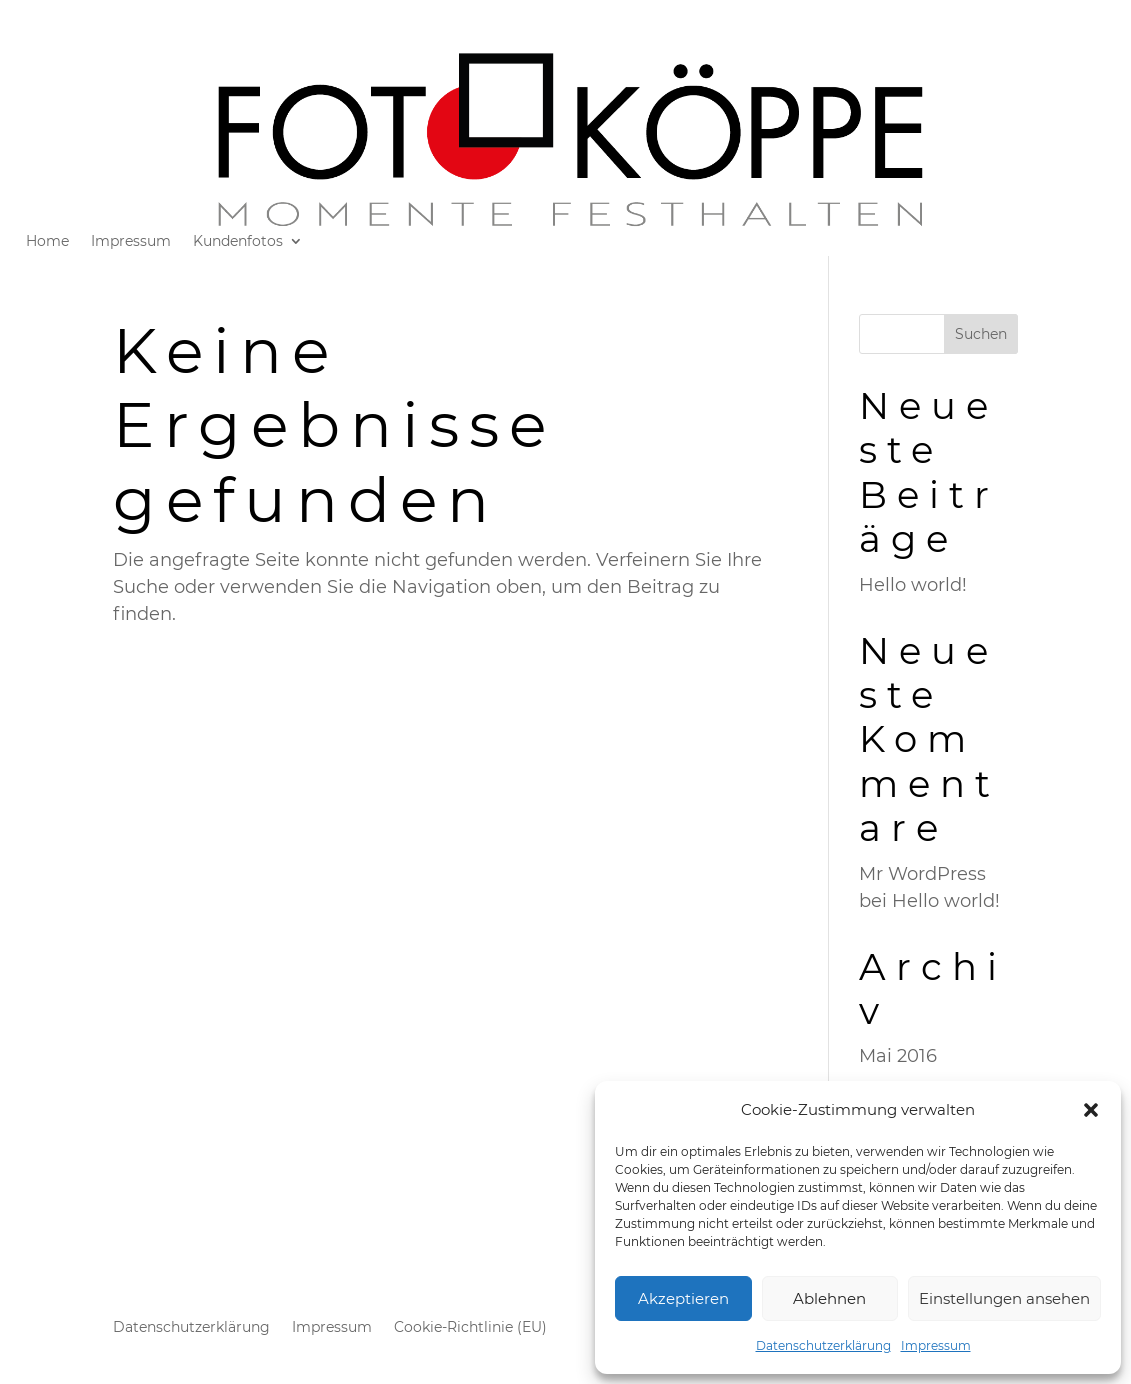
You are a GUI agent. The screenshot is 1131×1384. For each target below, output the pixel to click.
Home (47, 242)
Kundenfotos (238, 242)
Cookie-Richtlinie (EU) (470, 1328)
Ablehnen (829, 1298)
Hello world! (913, 585)
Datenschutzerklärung (823, 1345)
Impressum (936, 1345)
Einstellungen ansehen (1004, 1298)
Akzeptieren (683, 1298)
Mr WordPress (922, 874)
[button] (1091, 1110)
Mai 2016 (898, 1056)
